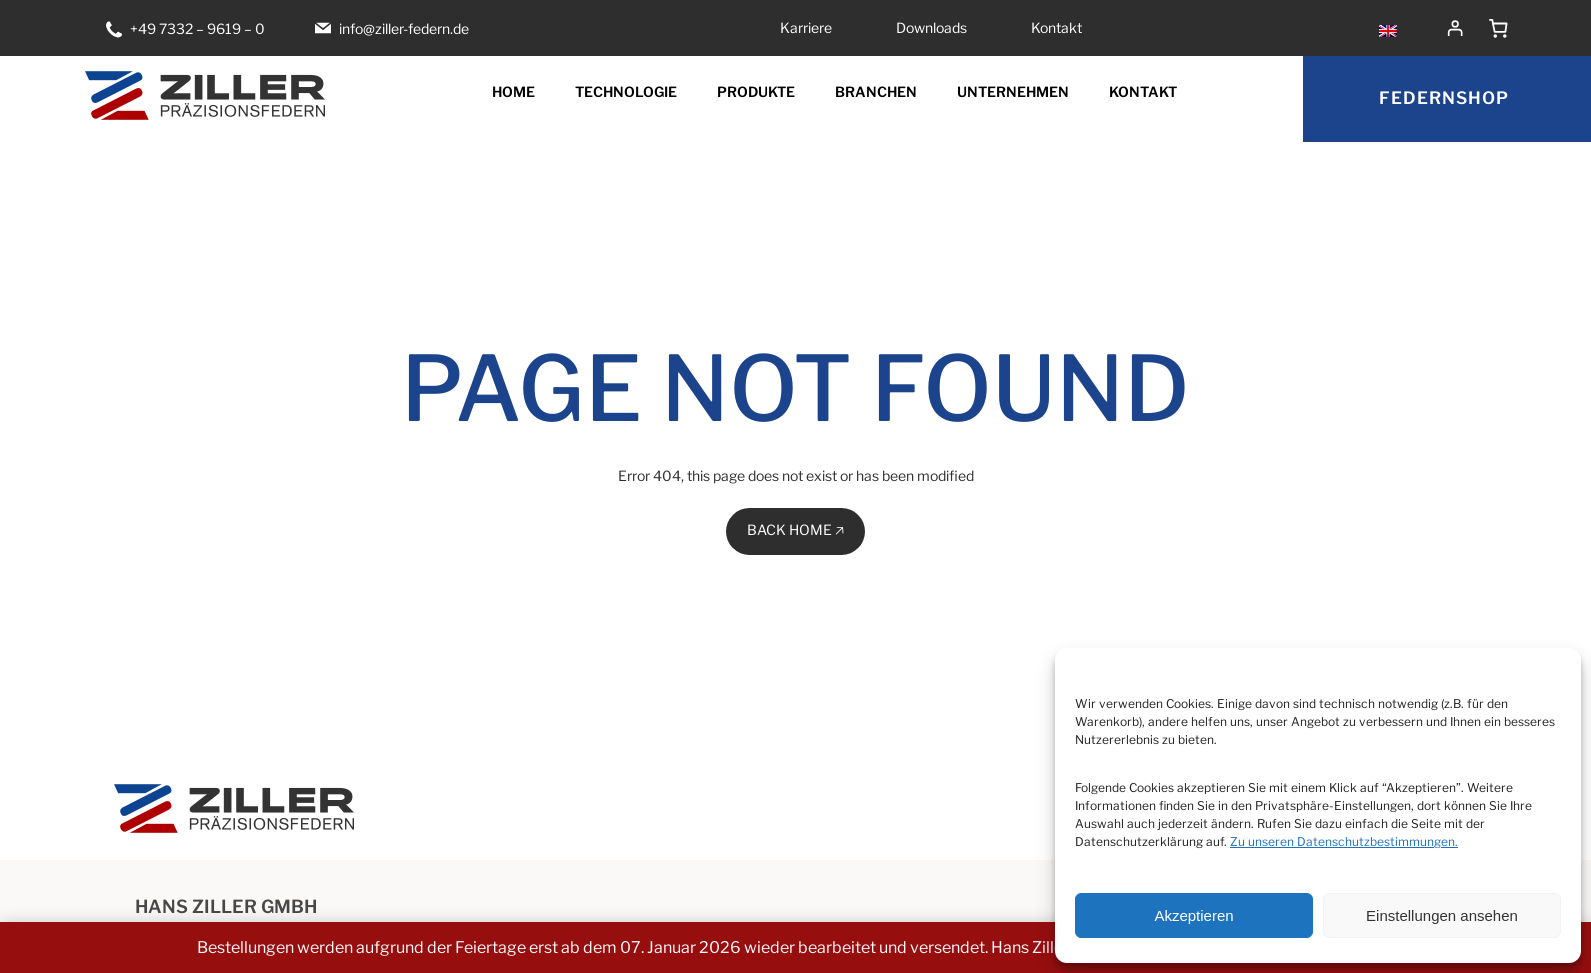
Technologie (626, 91)
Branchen (876, 91)
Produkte (756, 91)
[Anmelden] (1455, 28)
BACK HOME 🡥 (795, 529)
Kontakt (1143, 91)
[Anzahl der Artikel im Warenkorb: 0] (1499, 28)
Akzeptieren (1193, 915)
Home (513, 91)
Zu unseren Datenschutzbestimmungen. (1344, 841)
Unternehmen (1013, 91)
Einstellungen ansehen (1442, 915)
